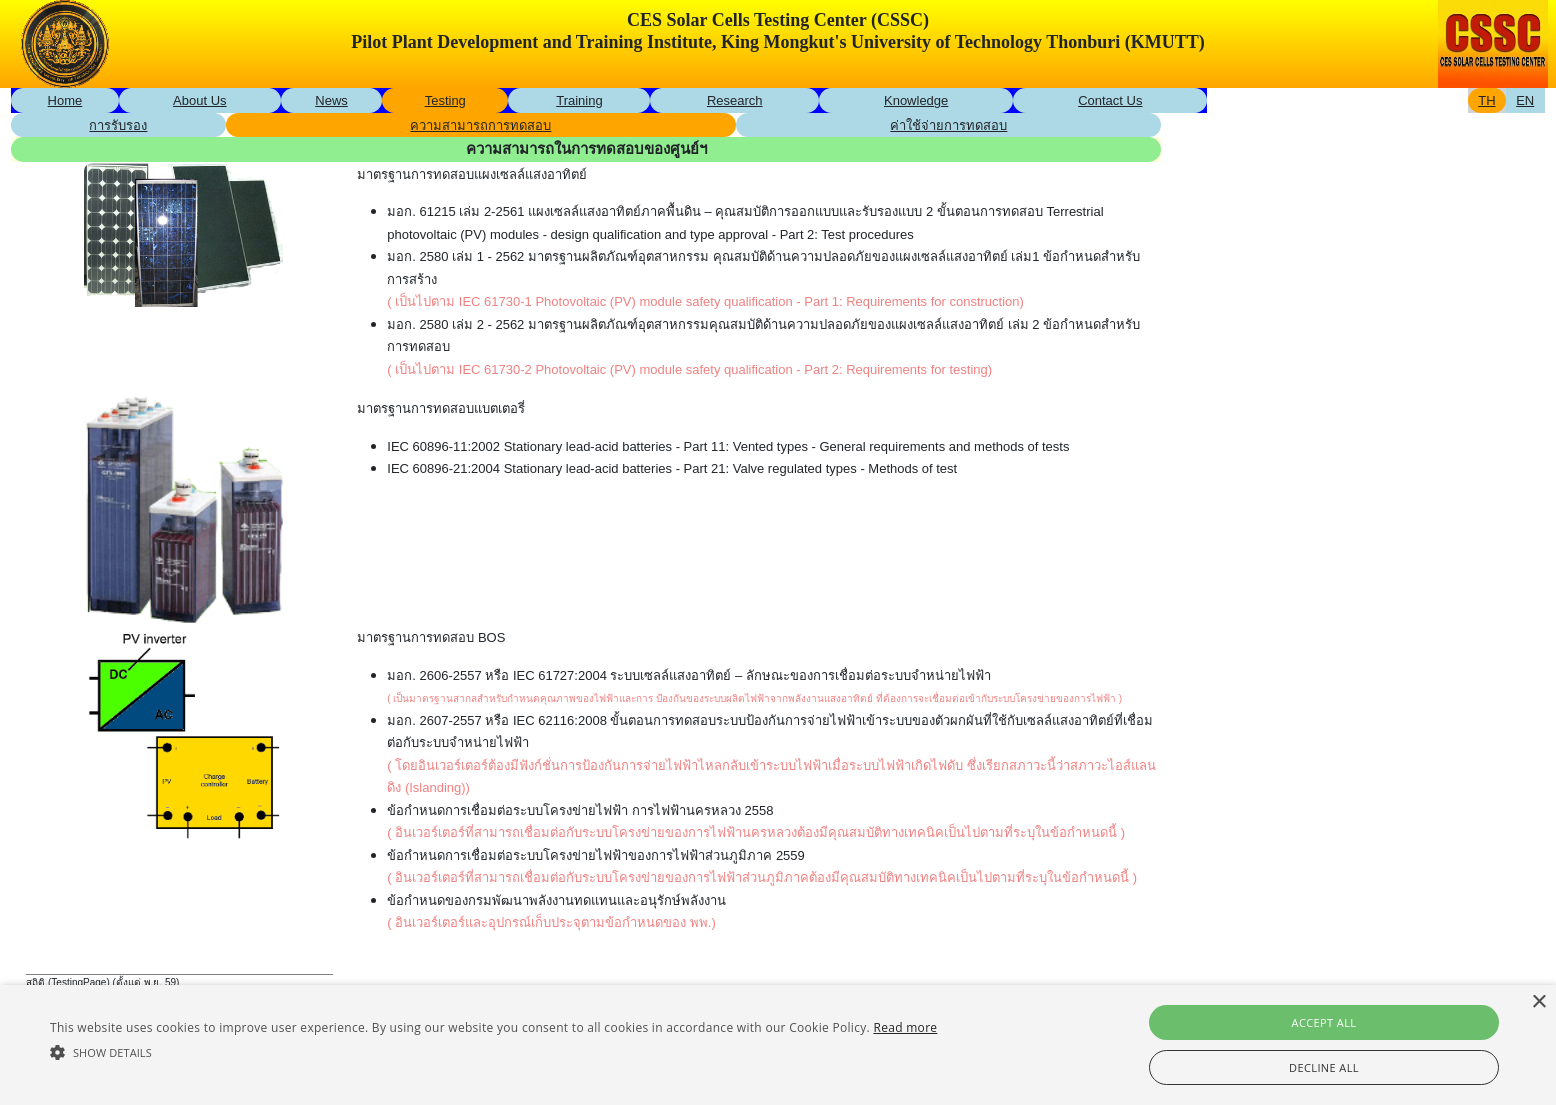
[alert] (778, 1045)
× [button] (1538, 1002)
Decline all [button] (1324, 1067)
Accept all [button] (1324, 1022)
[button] (493, 1052)
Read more (905, 1027)
